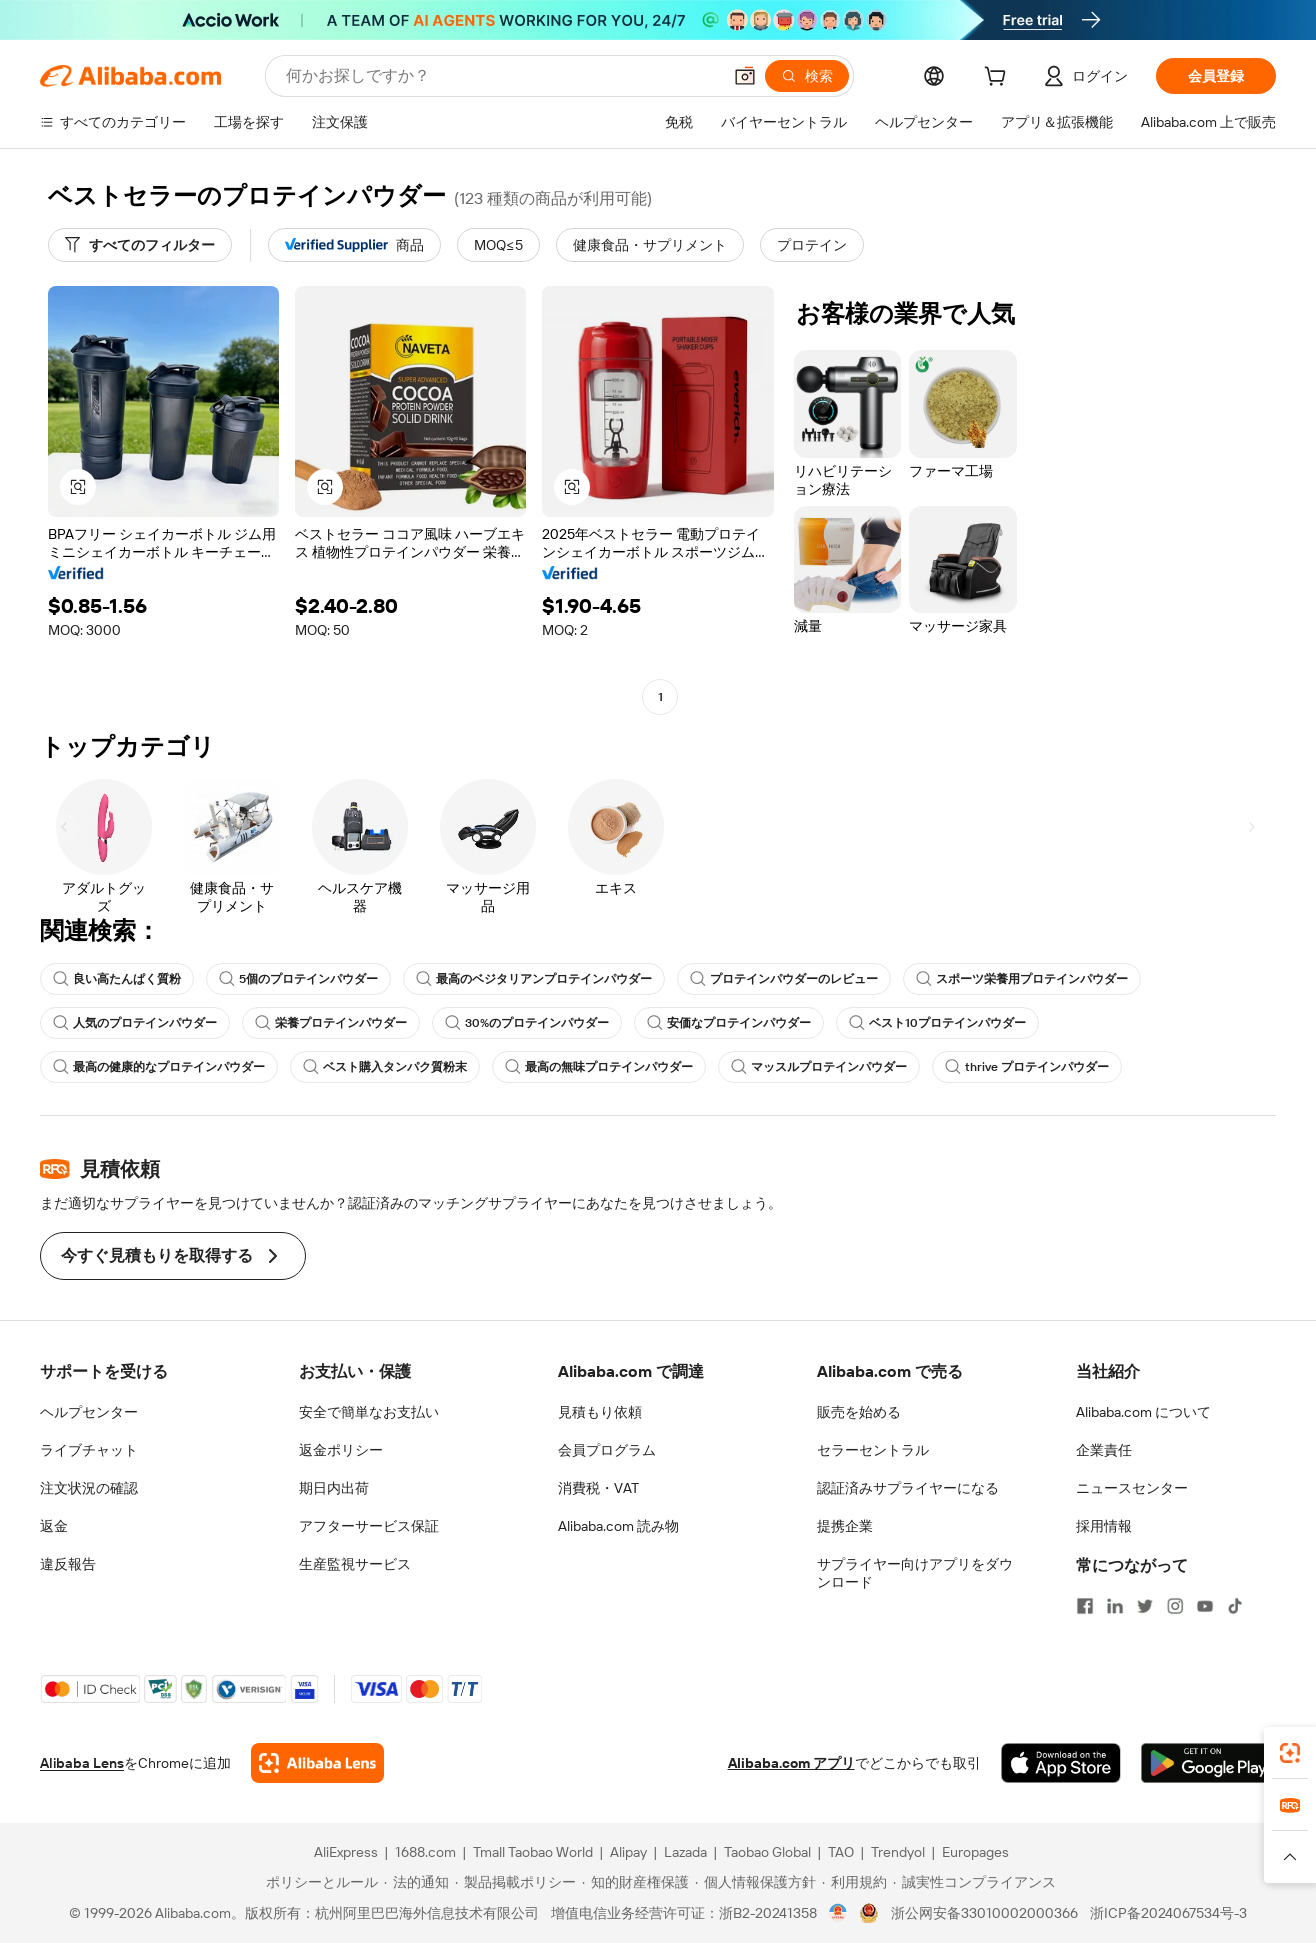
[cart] (999, 79)
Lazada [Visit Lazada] (685, 1852)
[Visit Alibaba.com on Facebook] (1085, 1606)
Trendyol (898, 1852)
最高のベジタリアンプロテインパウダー (534, 979)
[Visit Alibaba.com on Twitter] (1145, 1606)
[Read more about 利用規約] (854, 1882)
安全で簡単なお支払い (369, 1412)
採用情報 (1104, 1526)
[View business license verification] (838, 1913)
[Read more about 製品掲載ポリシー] (515, 1882)
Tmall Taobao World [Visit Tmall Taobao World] (533, 1852)
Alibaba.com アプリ (791, 1763)
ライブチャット (89, 1450)
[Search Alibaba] (501, 76)
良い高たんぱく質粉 (117, 979)
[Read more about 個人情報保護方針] (755, 1882)
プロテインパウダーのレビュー (784, 979)
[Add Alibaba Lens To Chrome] (317, 1763)
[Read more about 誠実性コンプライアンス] (974, 1882)
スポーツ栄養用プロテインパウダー (1022, 979)
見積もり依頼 (600, 1412)
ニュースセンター (1132, 1488)
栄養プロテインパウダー (331, 1023)
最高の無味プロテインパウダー (599, 1067)
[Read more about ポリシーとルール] (319, 1882)
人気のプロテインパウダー (135, 1023)
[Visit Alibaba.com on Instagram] (1175, 1606)
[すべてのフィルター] (140, 245)
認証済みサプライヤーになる (908, 1488)
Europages (975, 1852)
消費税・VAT (598, 1488)
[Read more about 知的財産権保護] (635, 1882)
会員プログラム (607, 1450)
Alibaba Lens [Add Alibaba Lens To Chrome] (82, 1763)
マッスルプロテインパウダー (819, 1067)
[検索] (807, 76)
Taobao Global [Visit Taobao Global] (767, 1852)
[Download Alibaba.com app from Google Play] (1208, 1763)
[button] (745, 76)
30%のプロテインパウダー (527, 1023)
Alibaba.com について (1143, 1412)
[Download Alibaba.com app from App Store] (1061, 1763)
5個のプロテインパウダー (298, 979)
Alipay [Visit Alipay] (628, 1852)
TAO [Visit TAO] (841, 1852)
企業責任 (1104, 1450)
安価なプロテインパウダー (729, 1023)
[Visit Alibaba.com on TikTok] (1235, 1606)
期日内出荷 (334, 1488)
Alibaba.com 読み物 (618, 1526)
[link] (1290, 1753)
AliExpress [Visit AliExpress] (346, 1852)
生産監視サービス (355, 1564)
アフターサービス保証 (369, 1526)
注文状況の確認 (89, 1488)
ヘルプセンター (89, 1412)
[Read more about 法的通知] (416, 1882)
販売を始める (859, 1412)
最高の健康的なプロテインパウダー (159, 1067)
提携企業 (845, 1526)
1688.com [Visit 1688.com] (425, 1852)
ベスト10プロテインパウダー (937, 1023)
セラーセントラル (873, 1450)
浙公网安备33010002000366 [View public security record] (984, 1913)
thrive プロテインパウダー (1027, 1067)
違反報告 (68, 1564)
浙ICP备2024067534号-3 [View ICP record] (1168, 1913)
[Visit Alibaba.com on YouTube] (1205, 1606)
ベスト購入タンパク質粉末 (385, 1067)
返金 (54, 1526)
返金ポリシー (341, 1450)
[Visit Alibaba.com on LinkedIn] (1115, 1606)
